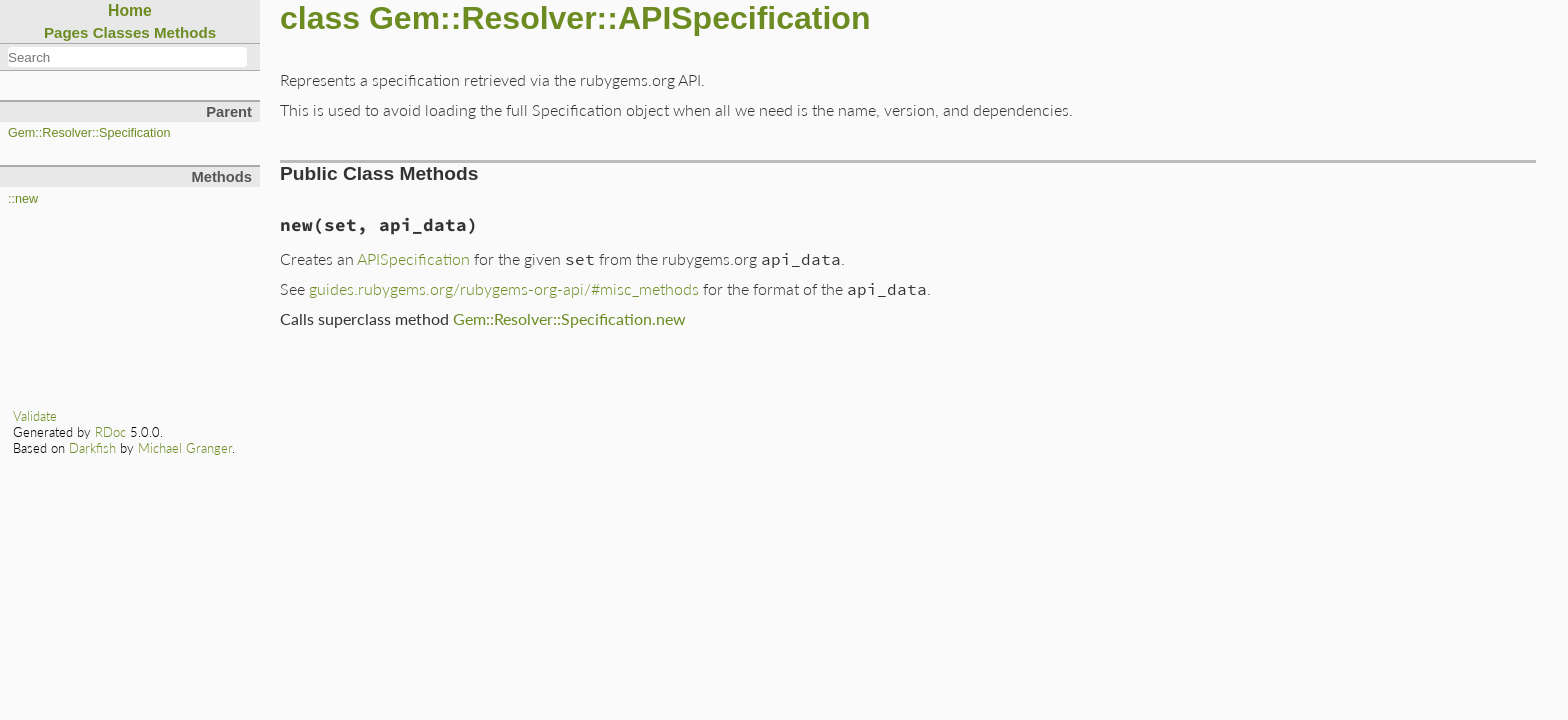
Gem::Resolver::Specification (89, 133)
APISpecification (413, 258)
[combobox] (127, 57)
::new (23, 199)
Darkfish (92, 448)
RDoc (110, 432)
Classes (121, 32)
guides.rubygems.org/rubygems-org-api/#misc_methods (504, 288)
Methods (185, 32)
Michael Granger (185, 448)
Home (130, 10)
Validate (35, 416)
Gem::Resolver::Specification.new (569, 318)
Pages (66, 32)
